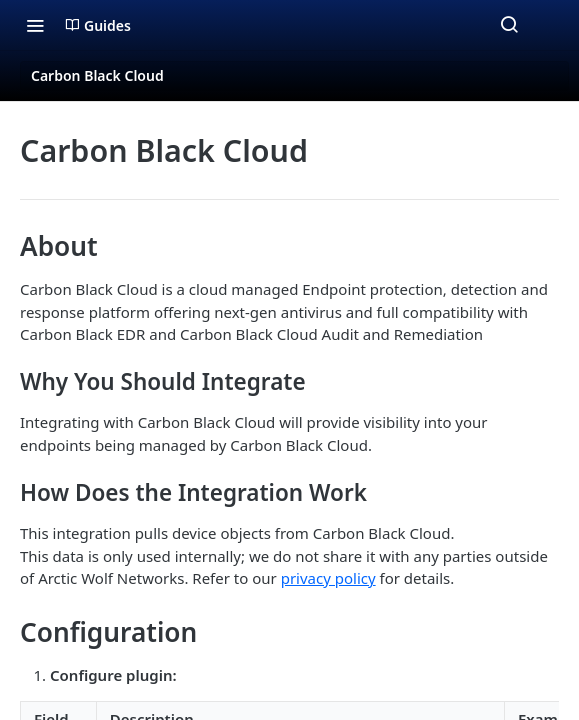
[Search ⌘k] (509, 25)
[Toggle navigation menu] (35, 25)
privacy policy (328, 578)
